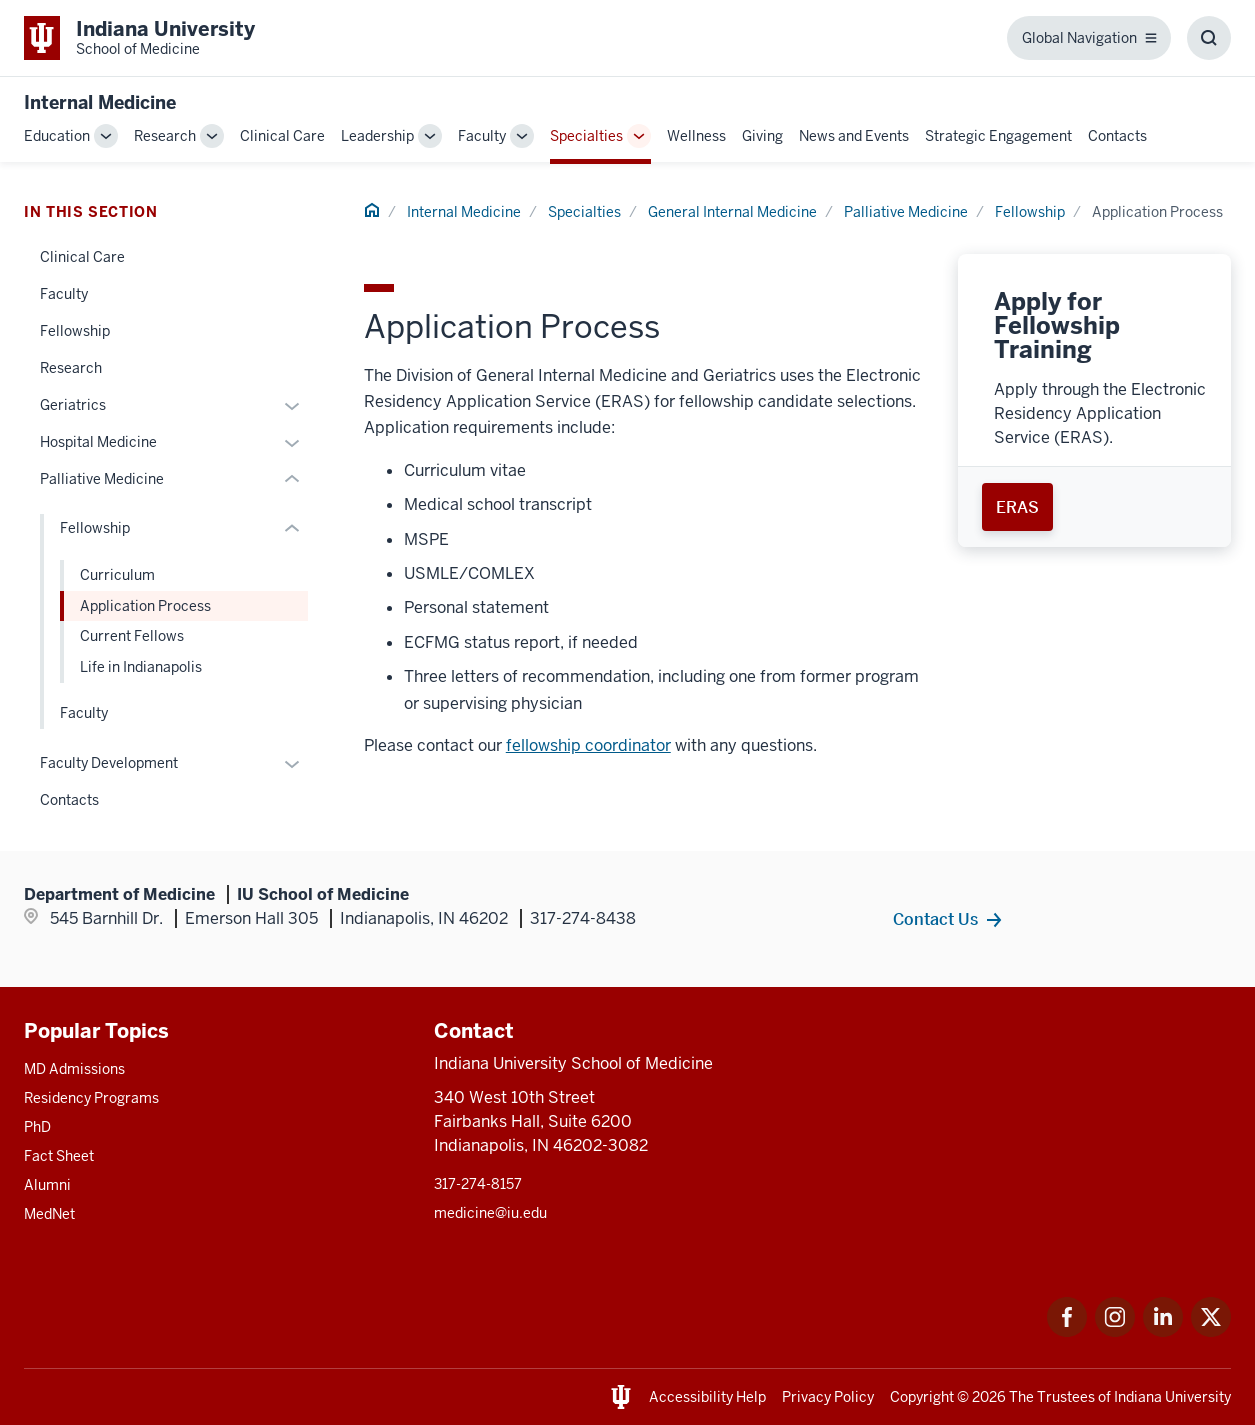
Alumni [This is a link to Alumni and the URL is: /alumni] (47, 1185)
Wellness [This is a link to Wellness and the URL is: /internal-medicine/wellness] (696, 136)
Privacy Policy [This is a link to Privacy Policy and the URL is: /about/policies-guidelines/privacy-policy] (828, 1397)
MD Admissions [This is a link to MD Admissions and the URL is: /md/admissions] (74, 1069)
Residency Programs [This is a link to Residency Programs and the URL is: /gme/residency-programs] (91, 1098)
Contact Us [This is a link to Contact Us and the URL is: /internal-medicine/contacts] (935, 919)
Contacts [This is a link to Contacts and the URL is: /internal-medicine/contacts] (1117, 136)
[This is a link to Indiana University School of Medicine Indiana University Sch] (139, 38)
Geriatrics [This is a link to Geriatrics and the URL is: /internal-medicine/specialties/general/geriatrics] (73, 405)
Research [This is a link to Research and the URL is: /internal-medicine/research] (165, 136)
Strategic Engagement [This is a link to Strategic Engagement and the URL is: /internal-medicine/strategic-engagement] (998, 136)
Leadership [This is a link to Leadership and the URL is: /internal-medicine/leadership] (377, 136)
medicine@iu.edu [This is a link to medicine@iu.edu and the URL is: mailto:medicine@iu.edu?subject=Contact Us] (490, 1213)
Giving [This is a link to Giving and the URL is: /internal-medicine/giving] (762, 136)
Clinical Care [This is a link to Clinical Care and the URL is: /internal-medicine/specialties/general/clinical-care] (82, 257)
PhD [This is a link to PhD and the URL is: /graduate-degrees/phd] (37, 1127)
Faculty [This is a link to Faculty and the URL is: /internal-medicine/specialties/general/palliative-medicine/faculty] (84, 713)
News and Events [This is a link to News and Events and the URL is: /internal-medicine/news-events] (854, 136)
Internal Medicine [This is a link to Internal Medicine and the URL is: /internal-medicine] (464, 212)
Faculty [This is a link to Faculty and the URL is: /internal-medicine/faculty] (482, 136)
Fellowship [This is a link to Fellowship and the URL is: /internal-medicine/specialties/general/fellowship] (75, 331)
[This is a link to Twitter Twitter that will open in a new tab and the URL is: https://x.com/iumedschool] (1211, 1331)
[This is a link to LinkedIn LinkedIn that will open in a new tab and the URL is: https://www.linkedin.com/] (1163, 1331)
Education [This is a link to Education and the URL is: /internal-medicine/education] (57, 136)
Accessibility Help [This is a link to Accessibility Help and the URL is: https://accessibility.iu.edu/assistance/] (707, 1397)
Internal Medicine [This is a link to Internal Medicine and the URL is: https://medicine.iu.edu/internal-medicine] (100, 102)
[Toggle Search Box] (1209, 38)
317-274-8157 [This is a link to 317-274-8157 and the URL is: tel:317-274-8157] (478, 1184)
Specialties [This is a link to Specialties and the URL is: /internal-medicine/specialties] (586, 136)
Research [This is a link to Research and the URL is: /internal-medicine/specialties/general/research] (71, 368)
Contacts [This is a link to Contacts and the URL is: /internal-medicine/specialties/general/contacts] (69, 800)
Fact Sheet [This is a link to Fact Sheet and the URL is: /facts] (59, 1156)
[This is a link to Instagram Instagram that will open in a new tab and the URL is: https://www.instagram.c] (1115, 1331)
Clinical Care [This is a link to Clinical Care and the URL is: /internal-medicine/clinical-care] (282, 136)
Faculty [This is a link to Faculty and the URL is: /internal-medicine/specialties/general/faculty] (64, 294)
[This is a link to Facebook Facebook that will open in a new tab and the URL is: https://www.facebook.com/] (1067, 1331)
